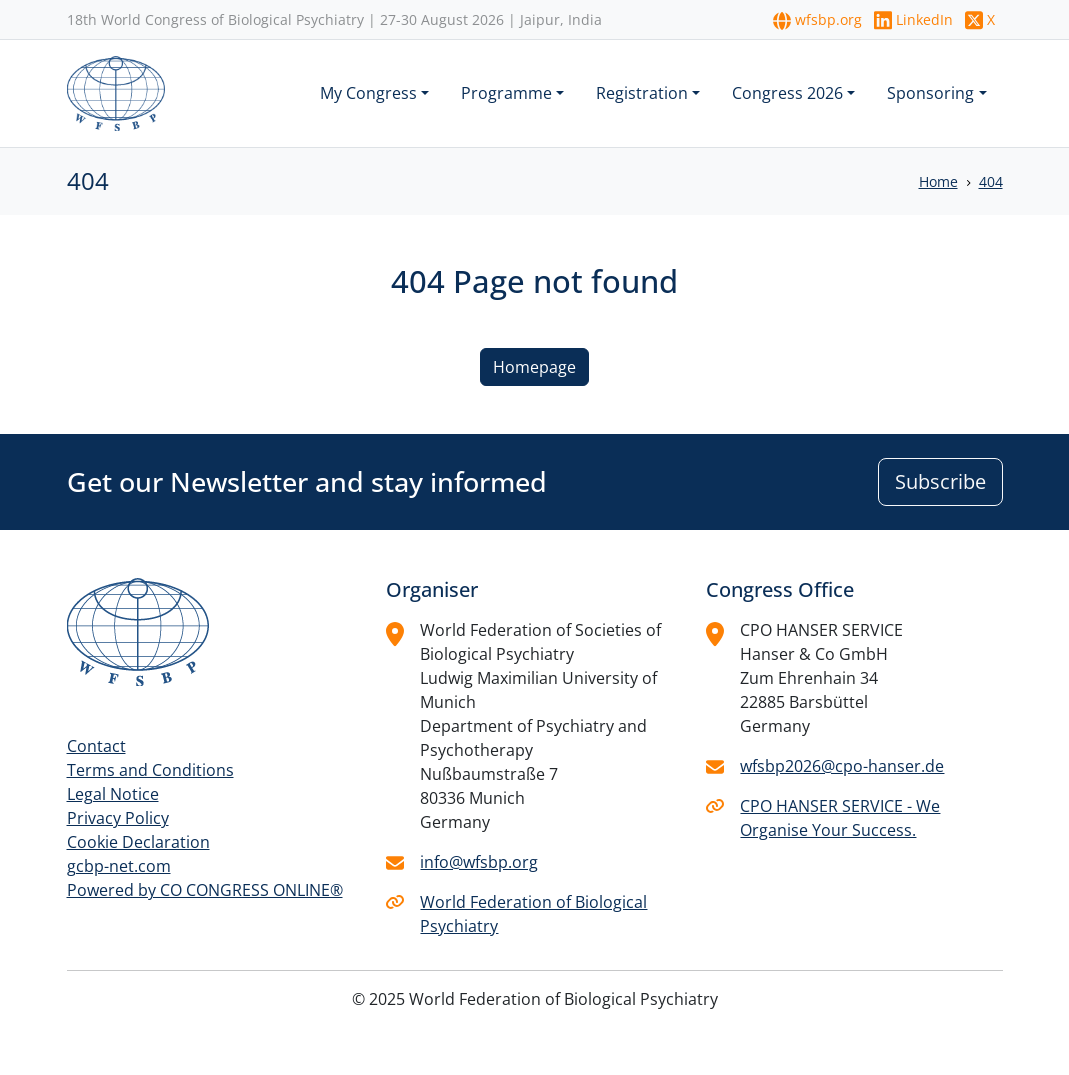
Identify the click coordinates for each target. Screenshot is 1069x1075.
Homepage (534, 367)
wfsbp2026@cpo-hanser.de (842, 766)
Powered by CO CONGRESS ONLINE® (205, 890)
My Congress (368, 93)
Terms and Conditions (150, 770)
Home (938, 181)
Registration (642, 93)
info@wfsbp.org (479, 862)
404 (991, 181)
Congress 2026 (787, 93)
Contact (96, 746)
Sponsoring (930, 93)
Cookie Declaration (138, 842)
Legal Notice (113, 794)
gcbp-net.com (119, 866)
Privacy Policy (118, 818)
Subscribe (940, 481)
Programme (506, 93)
